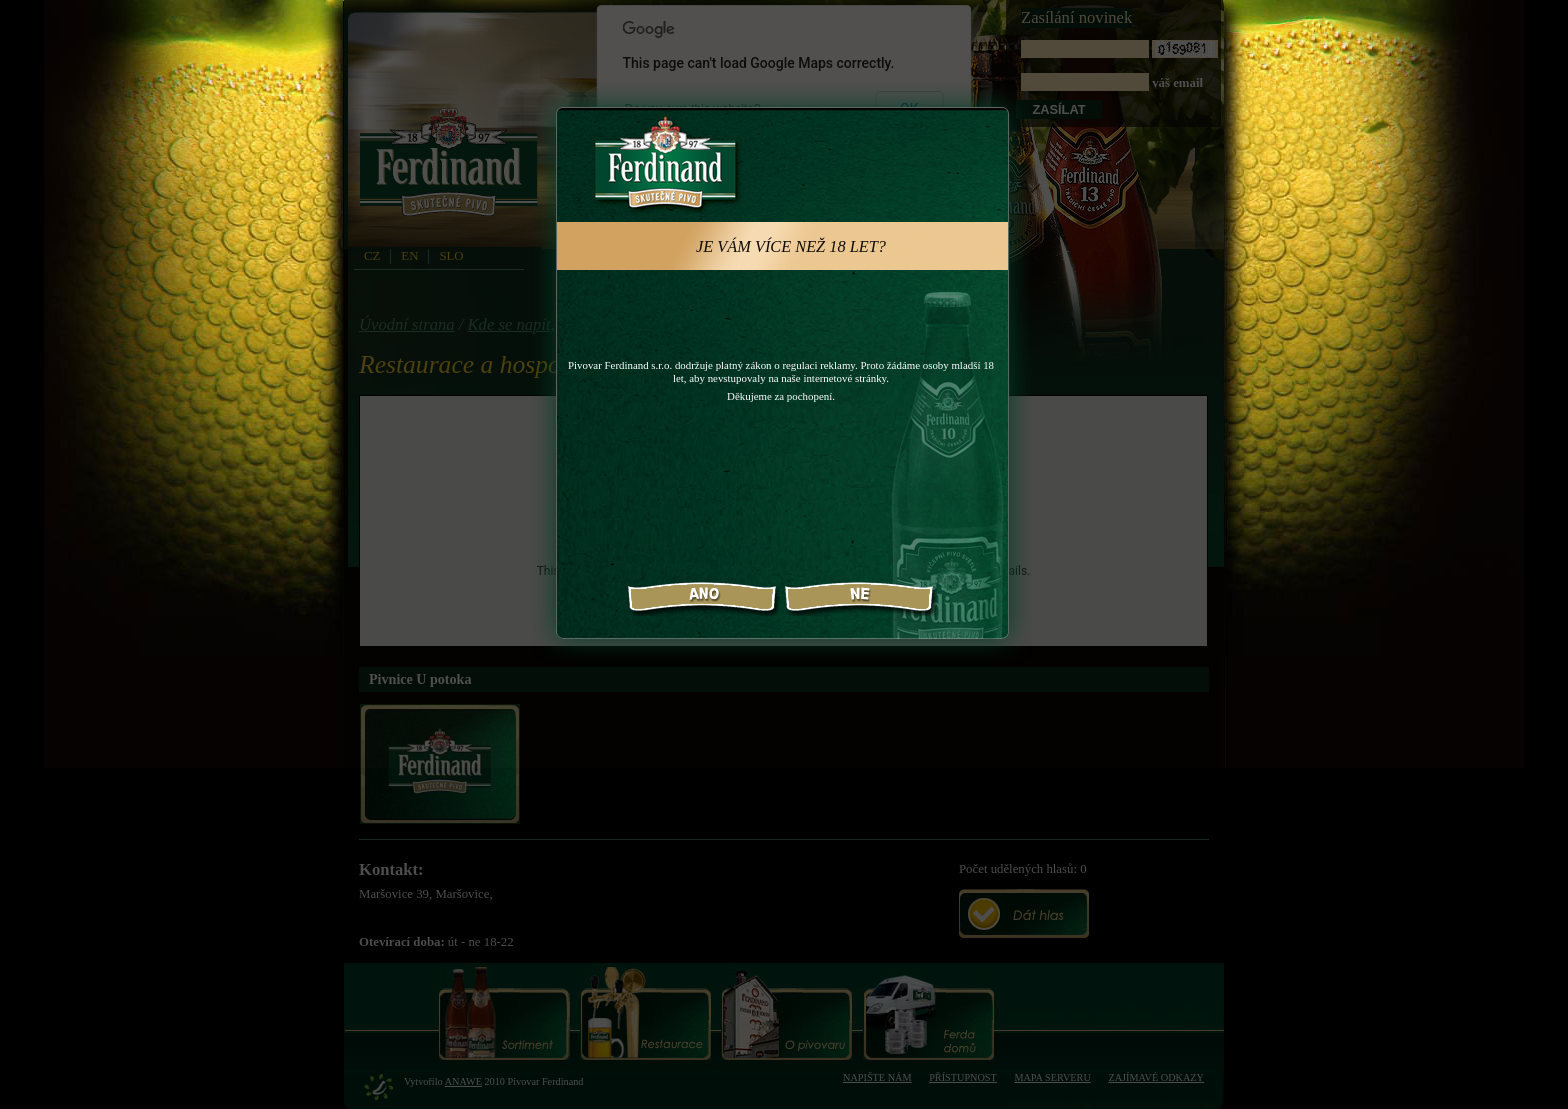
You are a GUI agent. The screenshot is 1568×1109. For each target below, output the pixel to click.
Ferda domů (928, 1013)
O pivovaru (786, 1013)
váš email (1119, 65)
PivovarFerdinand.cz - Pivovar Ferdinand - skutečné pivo (452, 169)
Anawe (463, 1081)
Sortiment (504, 1013)
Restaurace (645, 1013)
